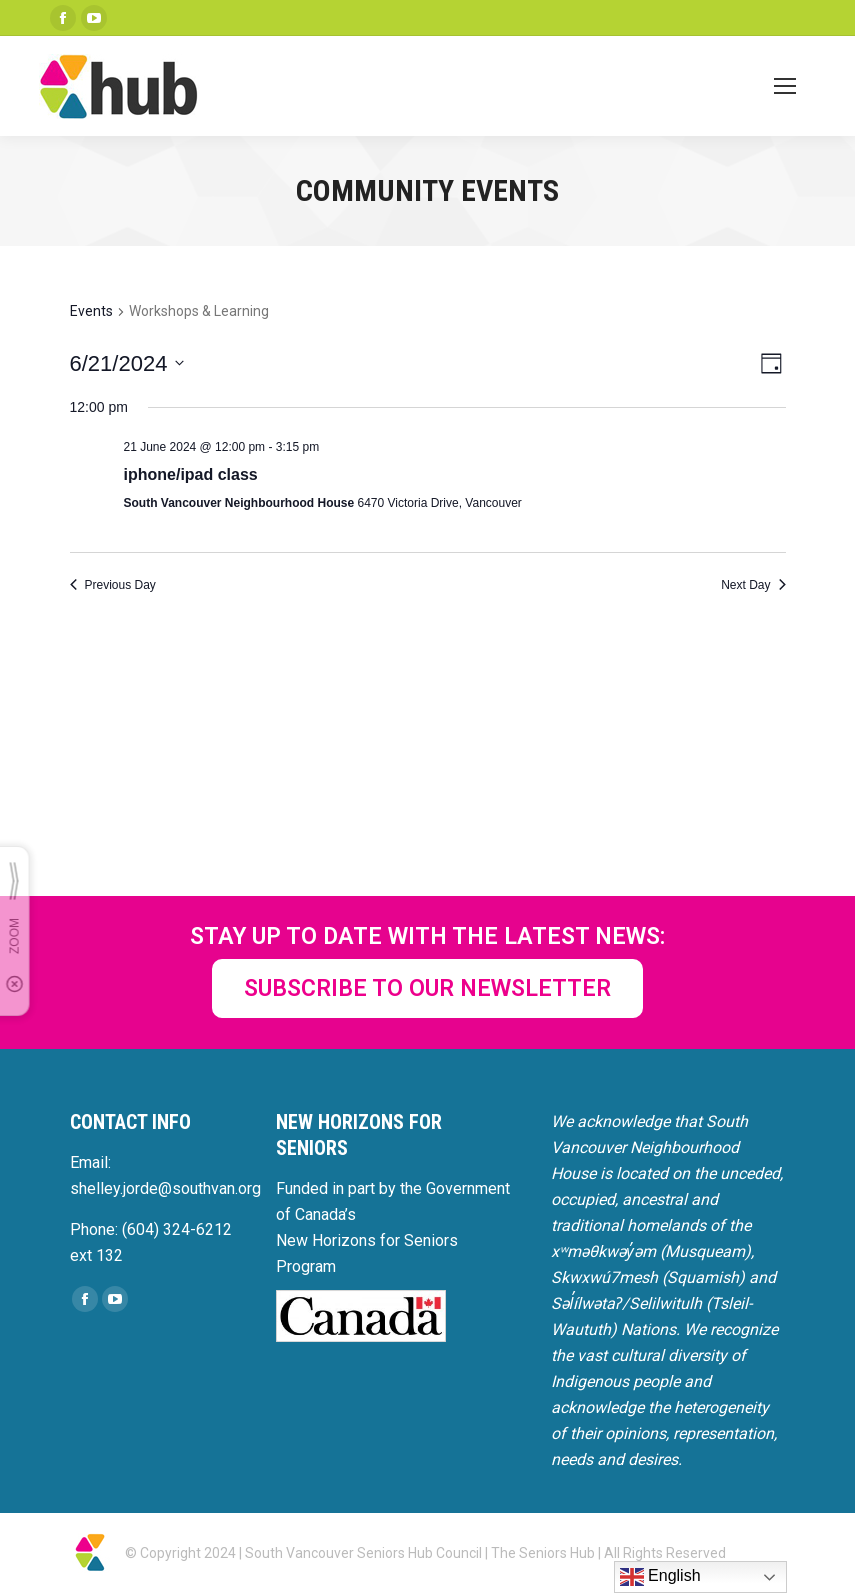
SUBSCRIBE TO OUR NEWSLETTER (427, 988)
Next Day (753, 585)
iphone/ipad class (191, 474)
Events (91, 311)
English (660, 1577)
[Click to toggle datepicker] (127, 363)
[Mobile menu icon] (785, 86)
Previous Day (113, 585)
